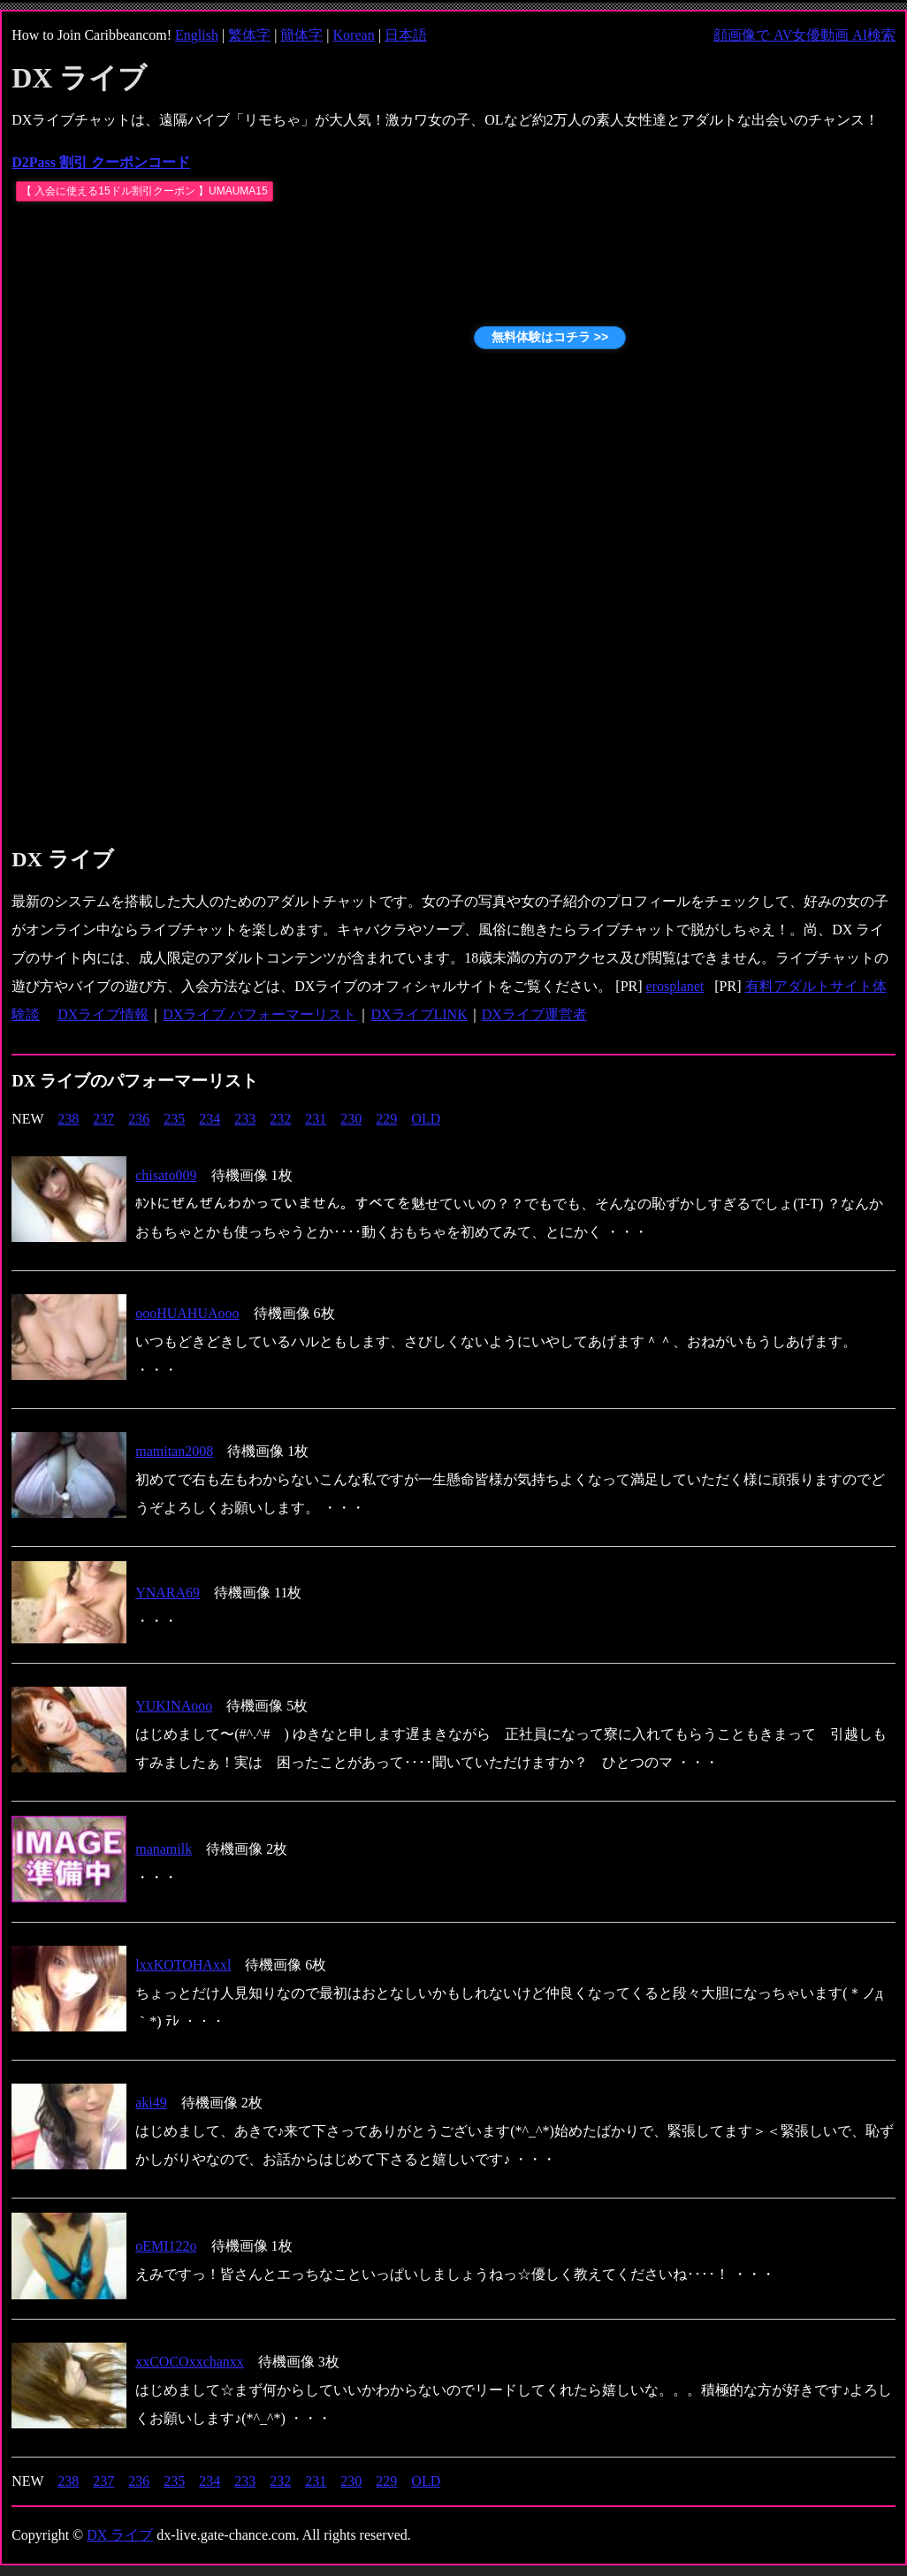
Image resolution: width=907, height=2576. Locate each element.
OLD (425, 1118)
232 (280, 1118)
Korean (354, 34)
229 (386, 1118)
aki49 (151, 2102)
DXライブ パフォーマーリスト (259, 1014)
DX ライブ (120, 2534)
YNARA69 (167, 1592)
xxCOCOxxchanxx (189, 2361)
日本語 (406, 34)
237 (103, 1118)
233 (244, 1118)
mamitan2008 (174, 1451)
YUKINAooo (173, 1705)
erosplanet (675, 986)
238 (68, 1118)
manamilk (163, 1848)
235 (174, 1118)
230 (351, 1118)
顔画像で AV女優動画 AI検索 (804, 34)
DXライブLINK (418, 1014)
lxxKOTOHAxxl (183, 1964)
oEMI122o (165, 2245)
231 (315, 1118)
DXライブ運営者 (534, 1014)
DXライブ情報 (103, 1014)
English (196, 34)
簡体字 (301, 34)
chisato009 (165, 1175)
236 (138, 1118)
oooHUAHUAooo (187, 1313)
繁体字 (249, 34)
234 (209, 1118)
